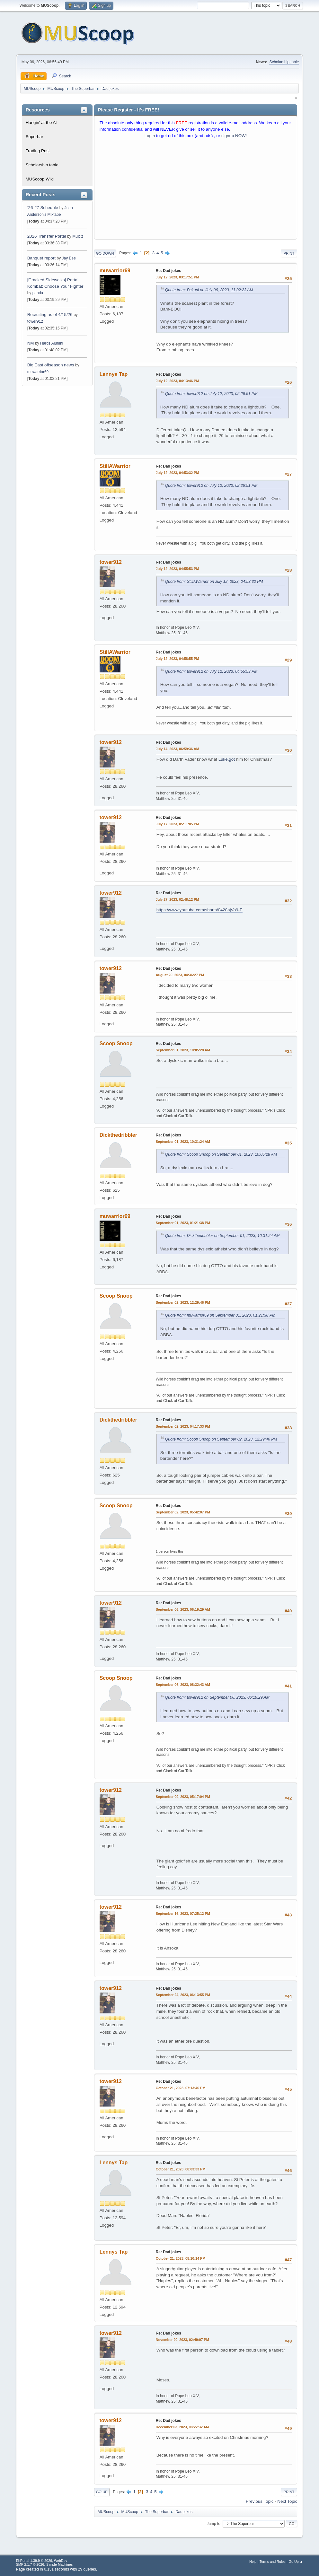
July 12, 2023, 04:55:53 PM (177, 569)
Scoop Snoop (116, 1043)
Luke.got (226, 759)
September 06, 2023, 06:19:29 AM (183, 1609)
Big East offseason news (50, 365)
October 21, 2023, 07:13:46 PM (181, 2088)
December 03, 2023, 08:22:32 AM (182, 2427)
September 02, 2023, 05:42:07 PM (183, 1512)
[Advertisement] (196, 190)
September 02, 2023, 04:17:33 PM (183, 1426)
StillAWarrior (115, 466)
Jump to (213, 2523)
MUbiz (77, 236)
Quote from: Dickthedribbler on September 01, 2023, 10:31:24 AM (222, 1235)
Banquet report (41, 258)
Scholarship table (284, 62)
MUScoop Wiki (40, 179)
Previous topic (259, 2501)
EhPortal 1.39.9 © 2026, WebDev (41, 2561)
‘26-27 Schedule (42, 207)
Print (289, 253)
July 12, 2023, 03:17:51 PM (177, 277)
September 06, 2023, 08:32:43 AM (183, 1685)
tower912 (35, 321)
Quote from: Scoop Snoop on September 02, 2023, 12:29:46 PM (221, 1439)
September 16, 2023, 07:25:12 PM (183, 1913)
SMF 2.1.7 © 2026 (30, 2564)
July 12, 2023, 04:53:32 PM (177, 473)
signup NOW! (234, 135)
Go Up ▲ (296, 2561)
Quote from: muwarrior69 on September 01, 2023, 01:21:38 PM (220, 1315)
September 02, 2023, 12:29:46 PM (183, 1302)
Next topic (287, 2501)
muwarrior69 (38, 372)
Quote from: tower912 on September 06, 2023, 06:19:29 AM (217, 1697)
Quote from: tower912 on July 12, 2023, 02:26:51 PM (211, 393)
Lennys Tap (114, 374)
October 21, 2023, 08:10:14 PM (181, 2258)
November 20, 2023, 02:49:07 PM (182, 2340)
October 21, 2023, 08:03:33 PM (181, 2169)
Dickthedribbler (118, 1135)
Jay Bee (69, 258)
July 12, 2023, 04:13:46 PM (177, 381)
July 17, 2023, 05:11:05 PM (177, 824)
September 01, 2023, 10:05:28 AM (183, 1050)
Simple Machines (59, 2564)
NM (30, 343)
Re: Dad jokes (168, 270)
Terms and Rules (273, 2561)
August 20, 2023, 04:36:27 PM (180, 975)
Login (150, 135)
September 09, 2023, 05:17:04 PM (183, 1797)
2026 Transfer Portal (46, 236)
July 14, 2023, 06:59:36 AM (177, 749)
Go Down (105, 253)
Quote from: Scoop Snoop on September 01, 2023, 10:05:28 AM (221, 1154)
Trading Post (38, 150)
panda (37, 293)
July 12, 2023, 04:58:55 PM (177, 659)
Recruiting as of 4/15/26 (50, 314)
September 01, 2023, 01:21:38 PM (183, 1223)
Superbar (34, 136)
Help (252, 2561)
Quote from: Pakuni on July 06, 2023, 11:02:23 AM (209, 290)
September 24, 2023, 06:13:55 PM (183, 1995)
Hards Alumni (51, 343)
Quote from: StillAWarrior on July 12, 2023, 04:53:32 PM (214, 581)
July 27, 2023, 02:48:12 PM (177, 899)
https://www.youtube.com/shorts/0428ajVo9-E (199, 909)
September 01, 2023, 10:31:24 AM (183, 1141)
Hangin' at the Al (41, 122)
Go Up (102, 2492)
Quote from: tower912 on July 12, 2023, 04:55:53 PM (211, 671)
